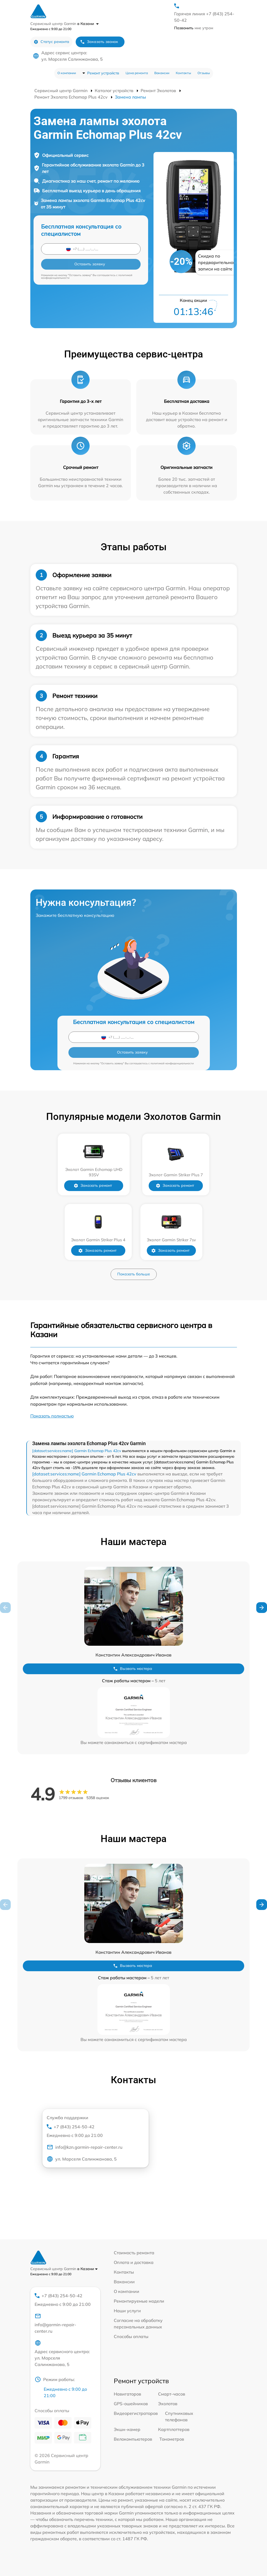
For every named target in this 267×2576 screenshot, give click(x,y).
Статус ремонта (51, 41)
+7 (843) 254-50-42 (93, 2131)
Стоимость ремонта (134, 2252)
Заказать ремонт (94, 1185)
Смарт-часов (171, 2394)
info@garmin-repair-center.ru (55, 2323)
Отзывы (203, 73)
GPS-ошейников (131, 2403)
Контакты (183, 73)
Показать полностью (52, 1416)
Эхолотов (167, 2403)
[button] (261, 1607)
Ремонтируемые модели (139, 2301)
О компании (66, 73)
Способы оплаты (131, 2336)
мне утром (193, 28)
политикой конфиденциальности (172, 1063)
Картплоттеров (173, 2429)
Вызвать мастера (132, 1668)
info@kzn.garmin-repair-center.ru (84, 2147)
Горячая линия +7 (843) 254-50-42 (204, 17)
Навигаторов (127, 2394)
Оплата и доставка (133, 2262)
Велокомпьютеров (133, 2439)
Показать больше (133, 1274)
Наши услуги (127, 2310)
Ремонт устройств (103, 73)
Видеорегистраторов (136, 2413)
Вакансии (161, 73)
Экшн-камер (127, 2429)
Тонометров (171, 2439)
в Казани (88, 23)
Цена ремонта (137, 73)
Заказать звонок (99, 41)
